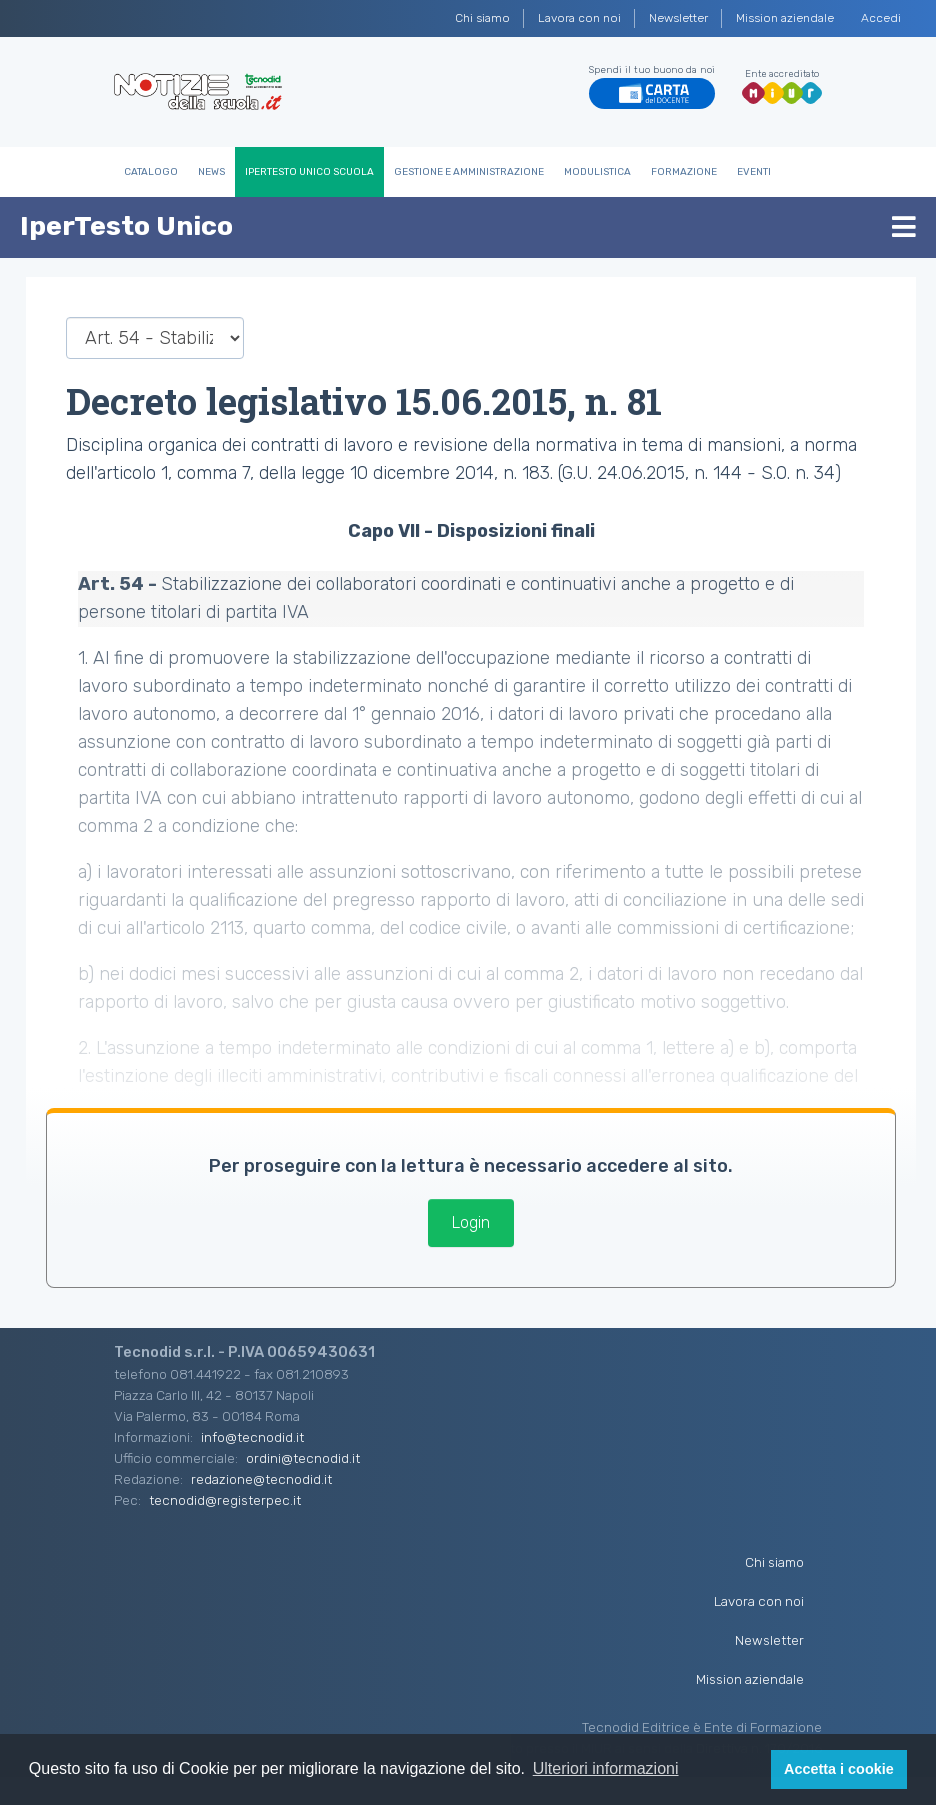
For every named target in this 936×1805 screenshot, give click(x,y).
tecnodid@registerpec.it (225, 1500)
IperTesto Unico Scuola (309, 172)
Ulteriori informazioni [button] (606, 1768)
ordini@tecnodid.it (303, 1458)
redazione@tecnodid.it (261, 1479)
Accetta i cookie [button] (839, 1769)
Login (471, 1222)
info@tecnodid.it (252, 1437)
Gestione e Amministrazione (469, 172)
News (211, 172)
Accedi (881, 18)
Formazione (684, 172)
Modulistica (597, 172)
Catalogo (151, 172)
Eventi (754, 172)
